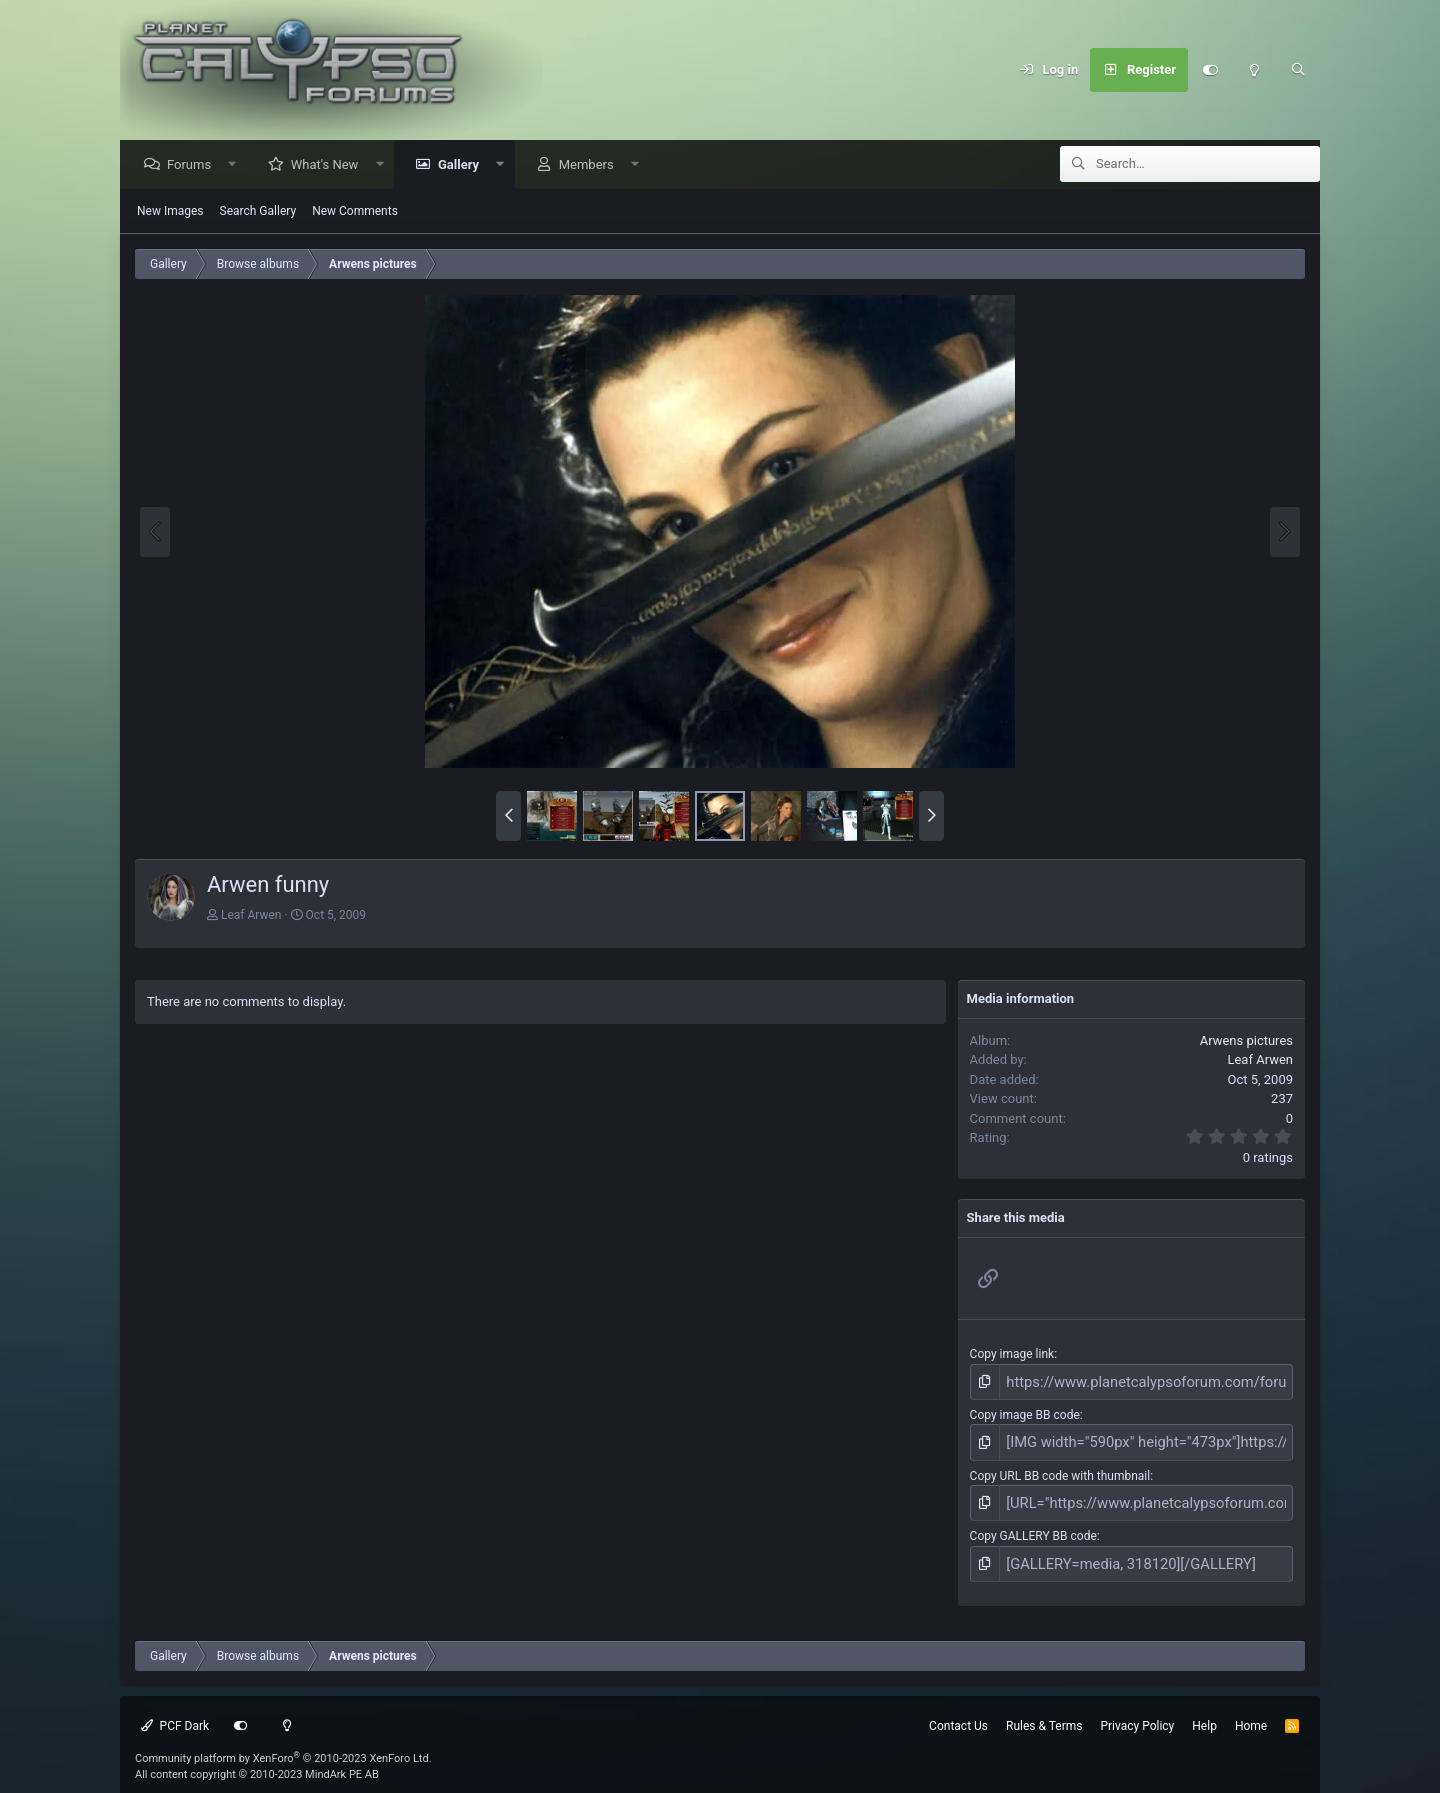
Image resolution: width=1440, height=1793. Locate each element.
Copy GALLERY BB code (1033, 1525)
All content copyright (257, 1759)
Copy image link (1012, 1355)
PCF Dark (175, 1710)
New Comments (355, 212)
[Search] (1298, 70)
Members (591, 165)
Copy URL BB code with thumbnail (1060, 1468)
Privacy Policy (1137, 1710)
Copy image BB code (1025, 1412)
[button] (237, 165)
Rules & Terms (1044, 1710)
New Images (170, 212)
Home (1251, 1710)
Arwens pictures (1246, 1041)
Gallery (463, 165)
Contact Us (958, 1710)
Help (1204, 1710)
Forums (194, 165)
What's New (330, 165)
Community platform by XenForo (283, 1742)
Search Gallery (258, 212)
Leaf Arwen (251, 916)
